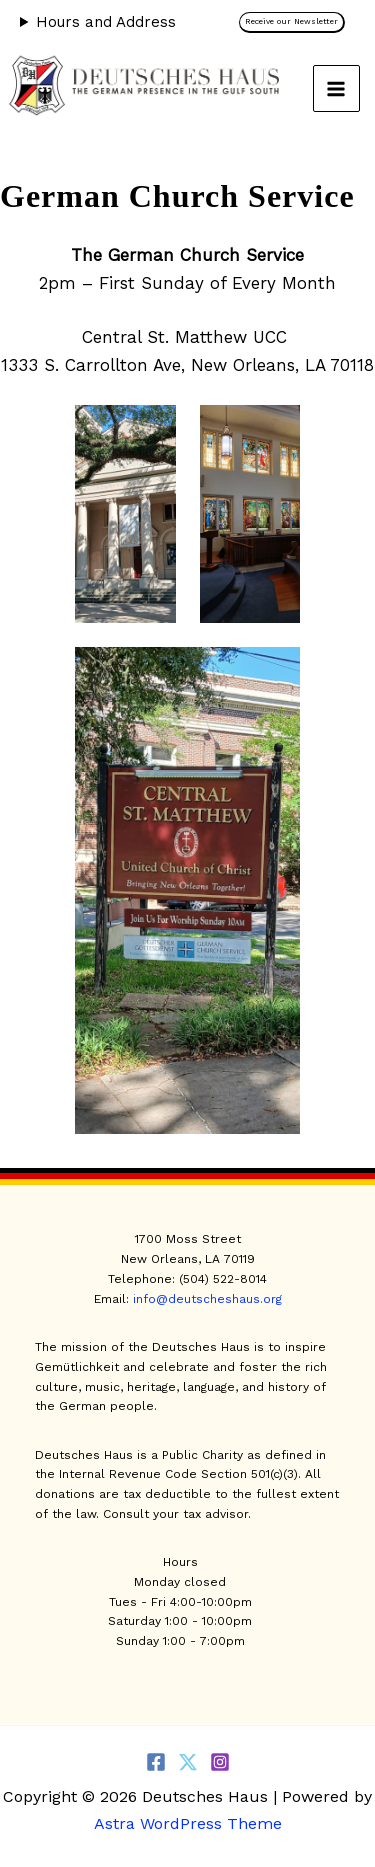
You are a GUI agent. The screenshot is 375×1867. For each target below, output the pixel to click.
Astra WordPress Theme (188, 1823)
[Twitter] (188, 1762)
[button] (297, 22)
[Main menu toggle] (337, 89)
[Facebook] (156, 1762)
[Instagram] (220, 1762)
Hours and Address (106, 22)
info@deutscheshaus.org (207, 1299)
